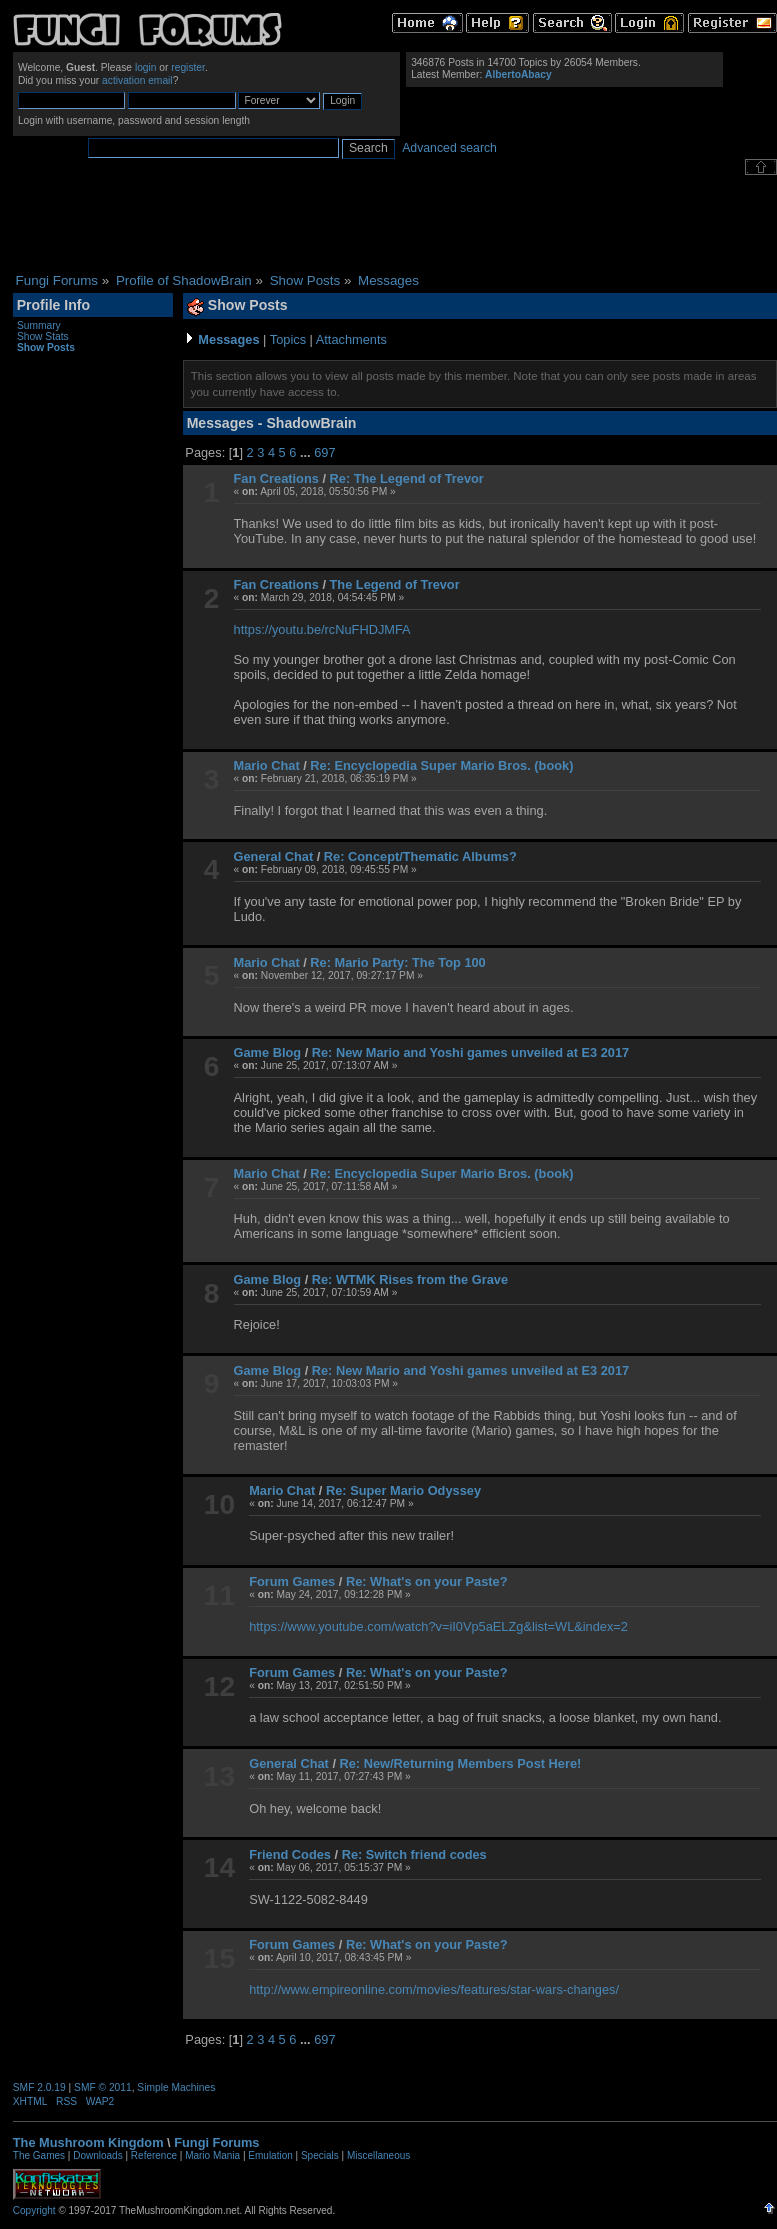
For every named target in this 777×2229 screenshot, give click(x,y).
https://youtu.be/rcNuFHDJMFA (322, 629)
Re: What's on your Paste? (427, 1581)
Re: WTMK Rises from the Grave (410, 1279)
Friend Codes (290, 1854)
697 (324, 452)
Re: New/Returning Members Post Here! (461, 1763)
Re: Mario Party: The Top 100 (397, 962)
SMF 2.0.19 (39, 2087)
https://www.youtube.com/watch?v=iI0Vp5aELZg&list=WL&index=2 (438, 1626)
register (188, 67)
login (146, 67)
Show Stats (43, 336)
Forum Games (292, 1581)
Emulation (270, 2155)
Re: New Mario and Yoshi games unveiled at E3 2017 (470, 1052)
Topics (288, 339)
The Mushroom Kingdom (88, 2142)
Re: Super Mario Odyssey (403, 1490)
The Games (39, 2155)
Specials (320, 2155)
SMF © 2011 (103, 2087)
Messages (228, 339)
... (307, 452)
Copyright (34, 2210)
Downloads (97, 2155)
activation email (137, 80)
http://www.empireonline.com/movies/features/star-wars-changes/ (434, 1989)
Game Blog (268, 1052)
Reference (154, 2155)
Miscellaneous (378, 2155)
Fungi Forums (216, 2142)
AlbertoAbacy (518, 74)
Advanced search (449, 148)
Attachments (351, 339)
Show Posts (46, 347)
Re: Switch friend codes (414, 1854)
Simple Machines (176, 2087)
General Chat (274, 856)
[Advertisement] (395, 224)
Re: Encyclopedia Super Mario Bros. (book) (441, 765)
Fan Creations (276, 478)
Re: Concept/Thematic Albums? (420, 856)
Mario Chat (267, 765)
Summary (39, 325)
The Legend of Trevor (395, 584)
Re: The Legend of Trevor (407, 478)
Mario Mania (212, 2155)
